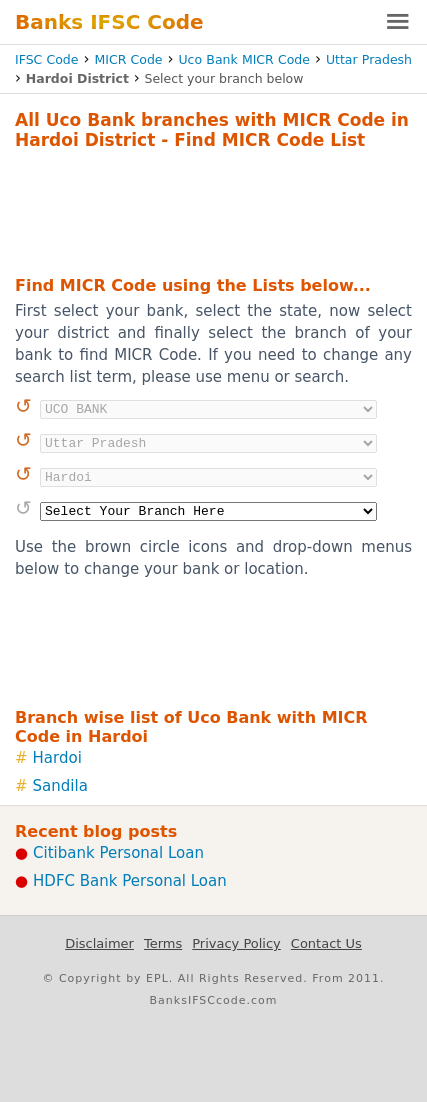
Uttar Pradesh (369, 59)
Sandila (60, 786)
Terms (163, 943)
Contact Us (326, 943)
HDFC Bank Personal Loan (130, 881)
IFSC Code (47, 59)
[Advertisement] (213, 210)
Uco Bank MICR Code (243, 59)
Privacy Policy (236, 943)
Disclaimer (99, 943)
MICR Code (128, 59)
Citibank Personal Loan (118, 853)
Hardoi (57, 758)
